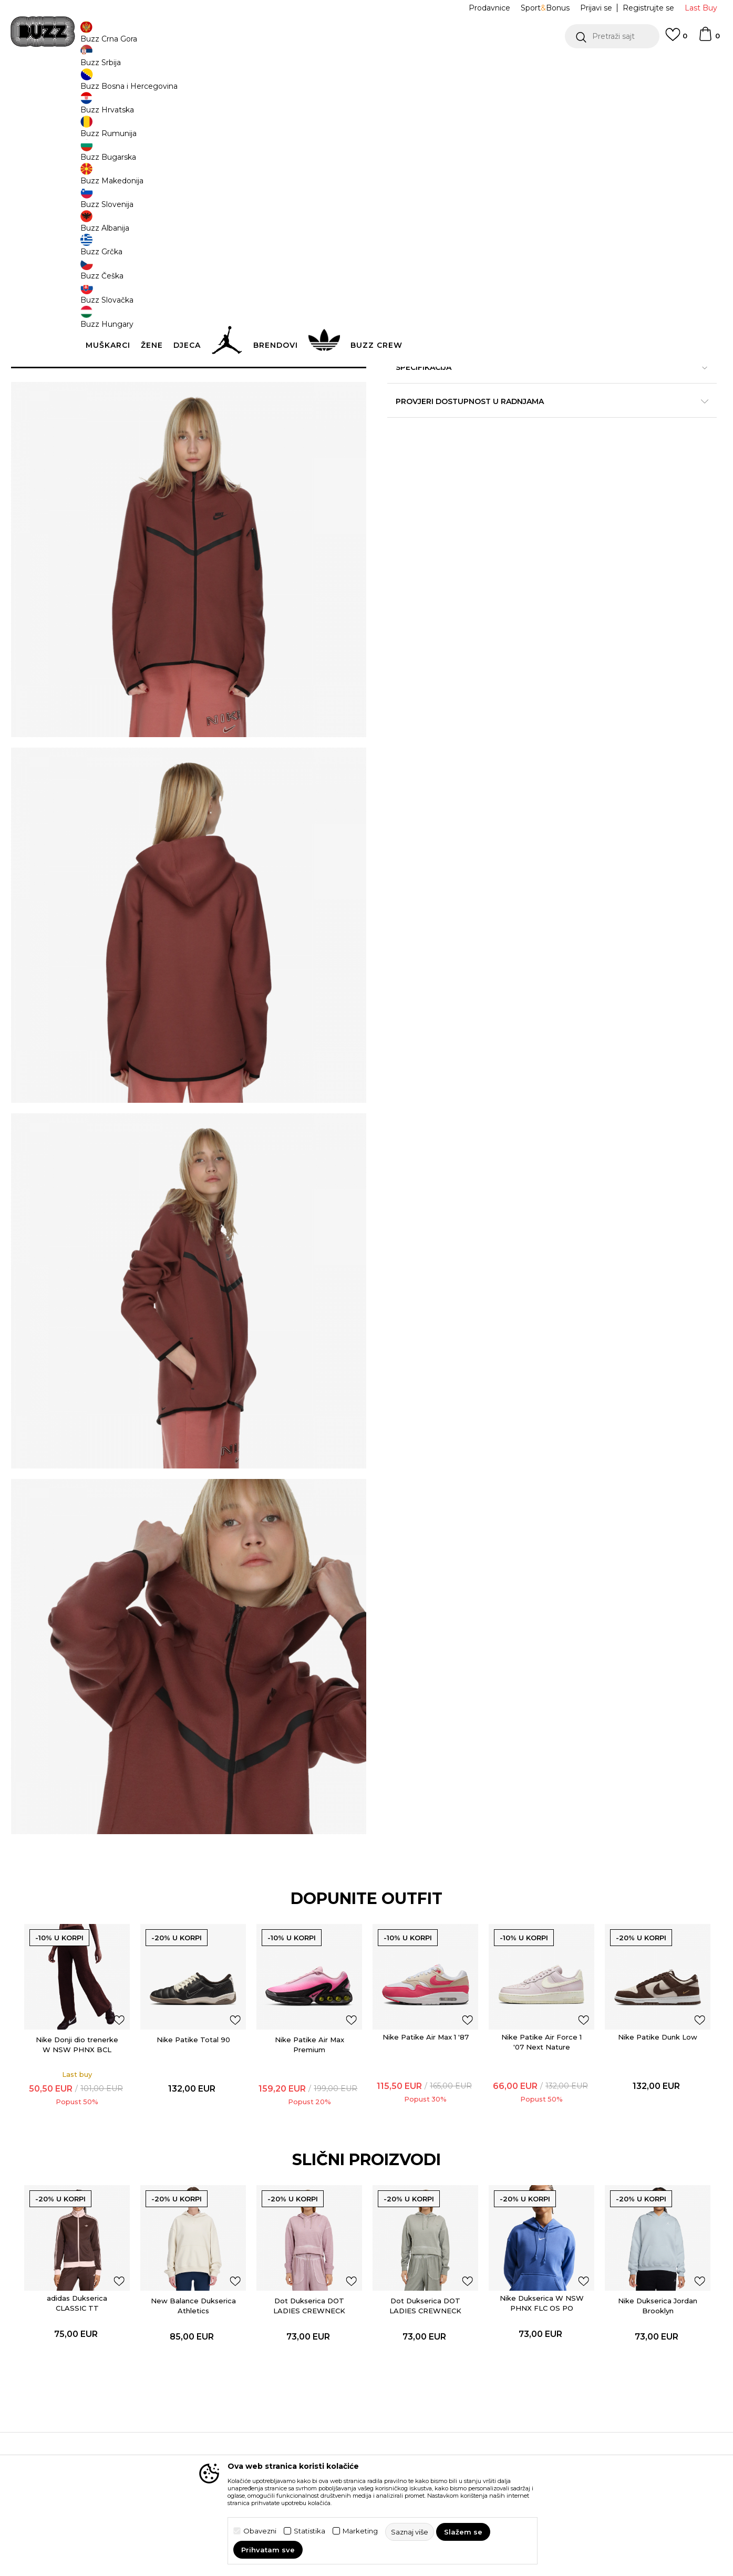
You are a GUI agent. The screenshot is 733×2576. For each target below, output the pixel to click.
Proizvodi (187, 84)
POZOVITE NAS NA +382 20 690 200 (94, 68)
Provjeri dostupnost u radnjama (524, 454)
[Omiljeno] (676, 39)
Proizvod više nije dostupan (469, 224)
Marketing (360, 2531)
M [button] (482, 174)
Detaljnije (632, 397)
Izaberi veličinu (417, 156)
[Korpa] (709, 39)
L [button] (521, 174)
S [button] (442, 174)
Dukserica (254, 84)
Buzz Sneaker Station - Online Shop (111, 84)
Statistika (309, 2531)
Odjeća (220, 84)
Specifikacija (524, 420)
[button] (612, 36)
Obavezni (259, 2531)
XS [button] (403, 174)
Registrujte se (648, 8)
